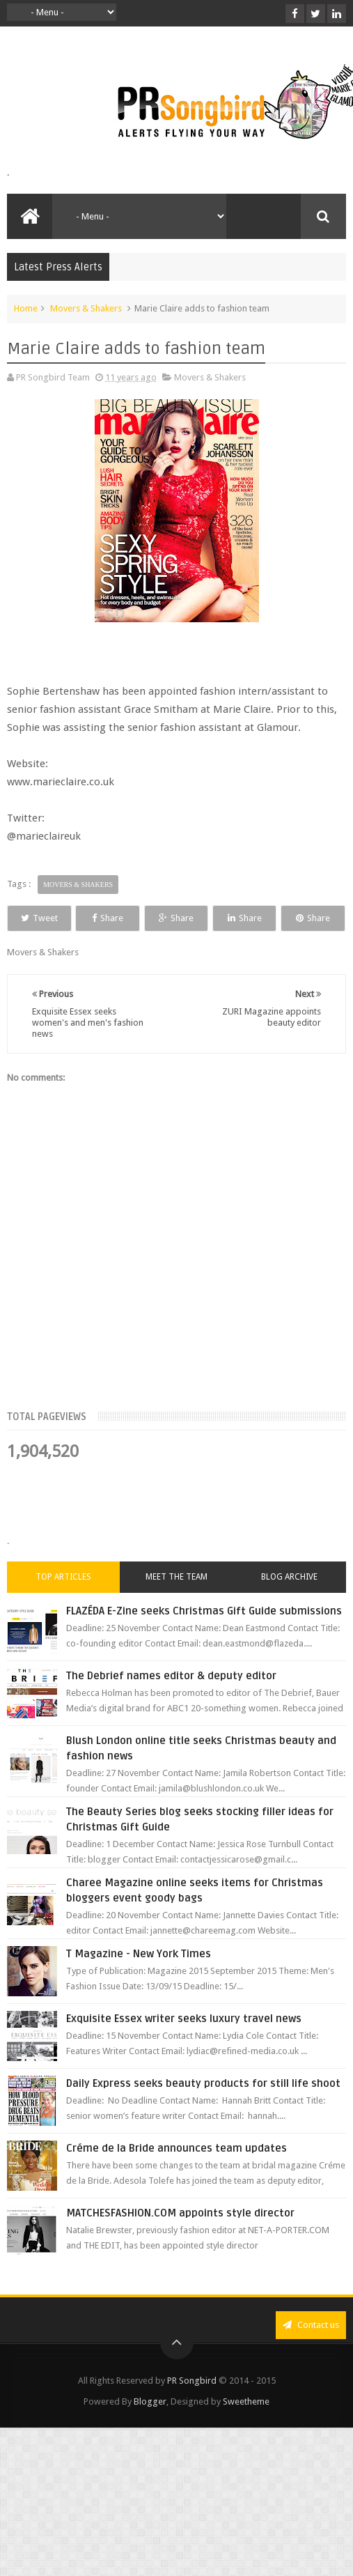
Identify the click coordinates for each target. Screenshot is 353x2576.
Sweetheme (246, 2427)
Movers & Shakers (86, 308)
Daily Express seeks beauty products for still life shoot (203, 2109)
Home (26, 308)
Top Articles (63, 1602)
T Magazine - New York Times (138, 1979)
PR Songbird (192, 2406)
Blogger (150, 2427)
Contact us (311, 2350)
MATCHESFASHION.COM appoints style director (180, 2238)
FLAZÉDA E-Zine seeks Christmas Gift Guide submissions (204, 1636)
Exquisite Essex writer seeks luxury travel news (183, 2044)
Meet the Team (176, 1602)
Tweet (49, 918)
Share (139, 918)
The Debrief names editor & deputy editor (171, 1701)
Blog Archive (289, 1602)
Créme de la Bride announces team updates (176, 2174)
